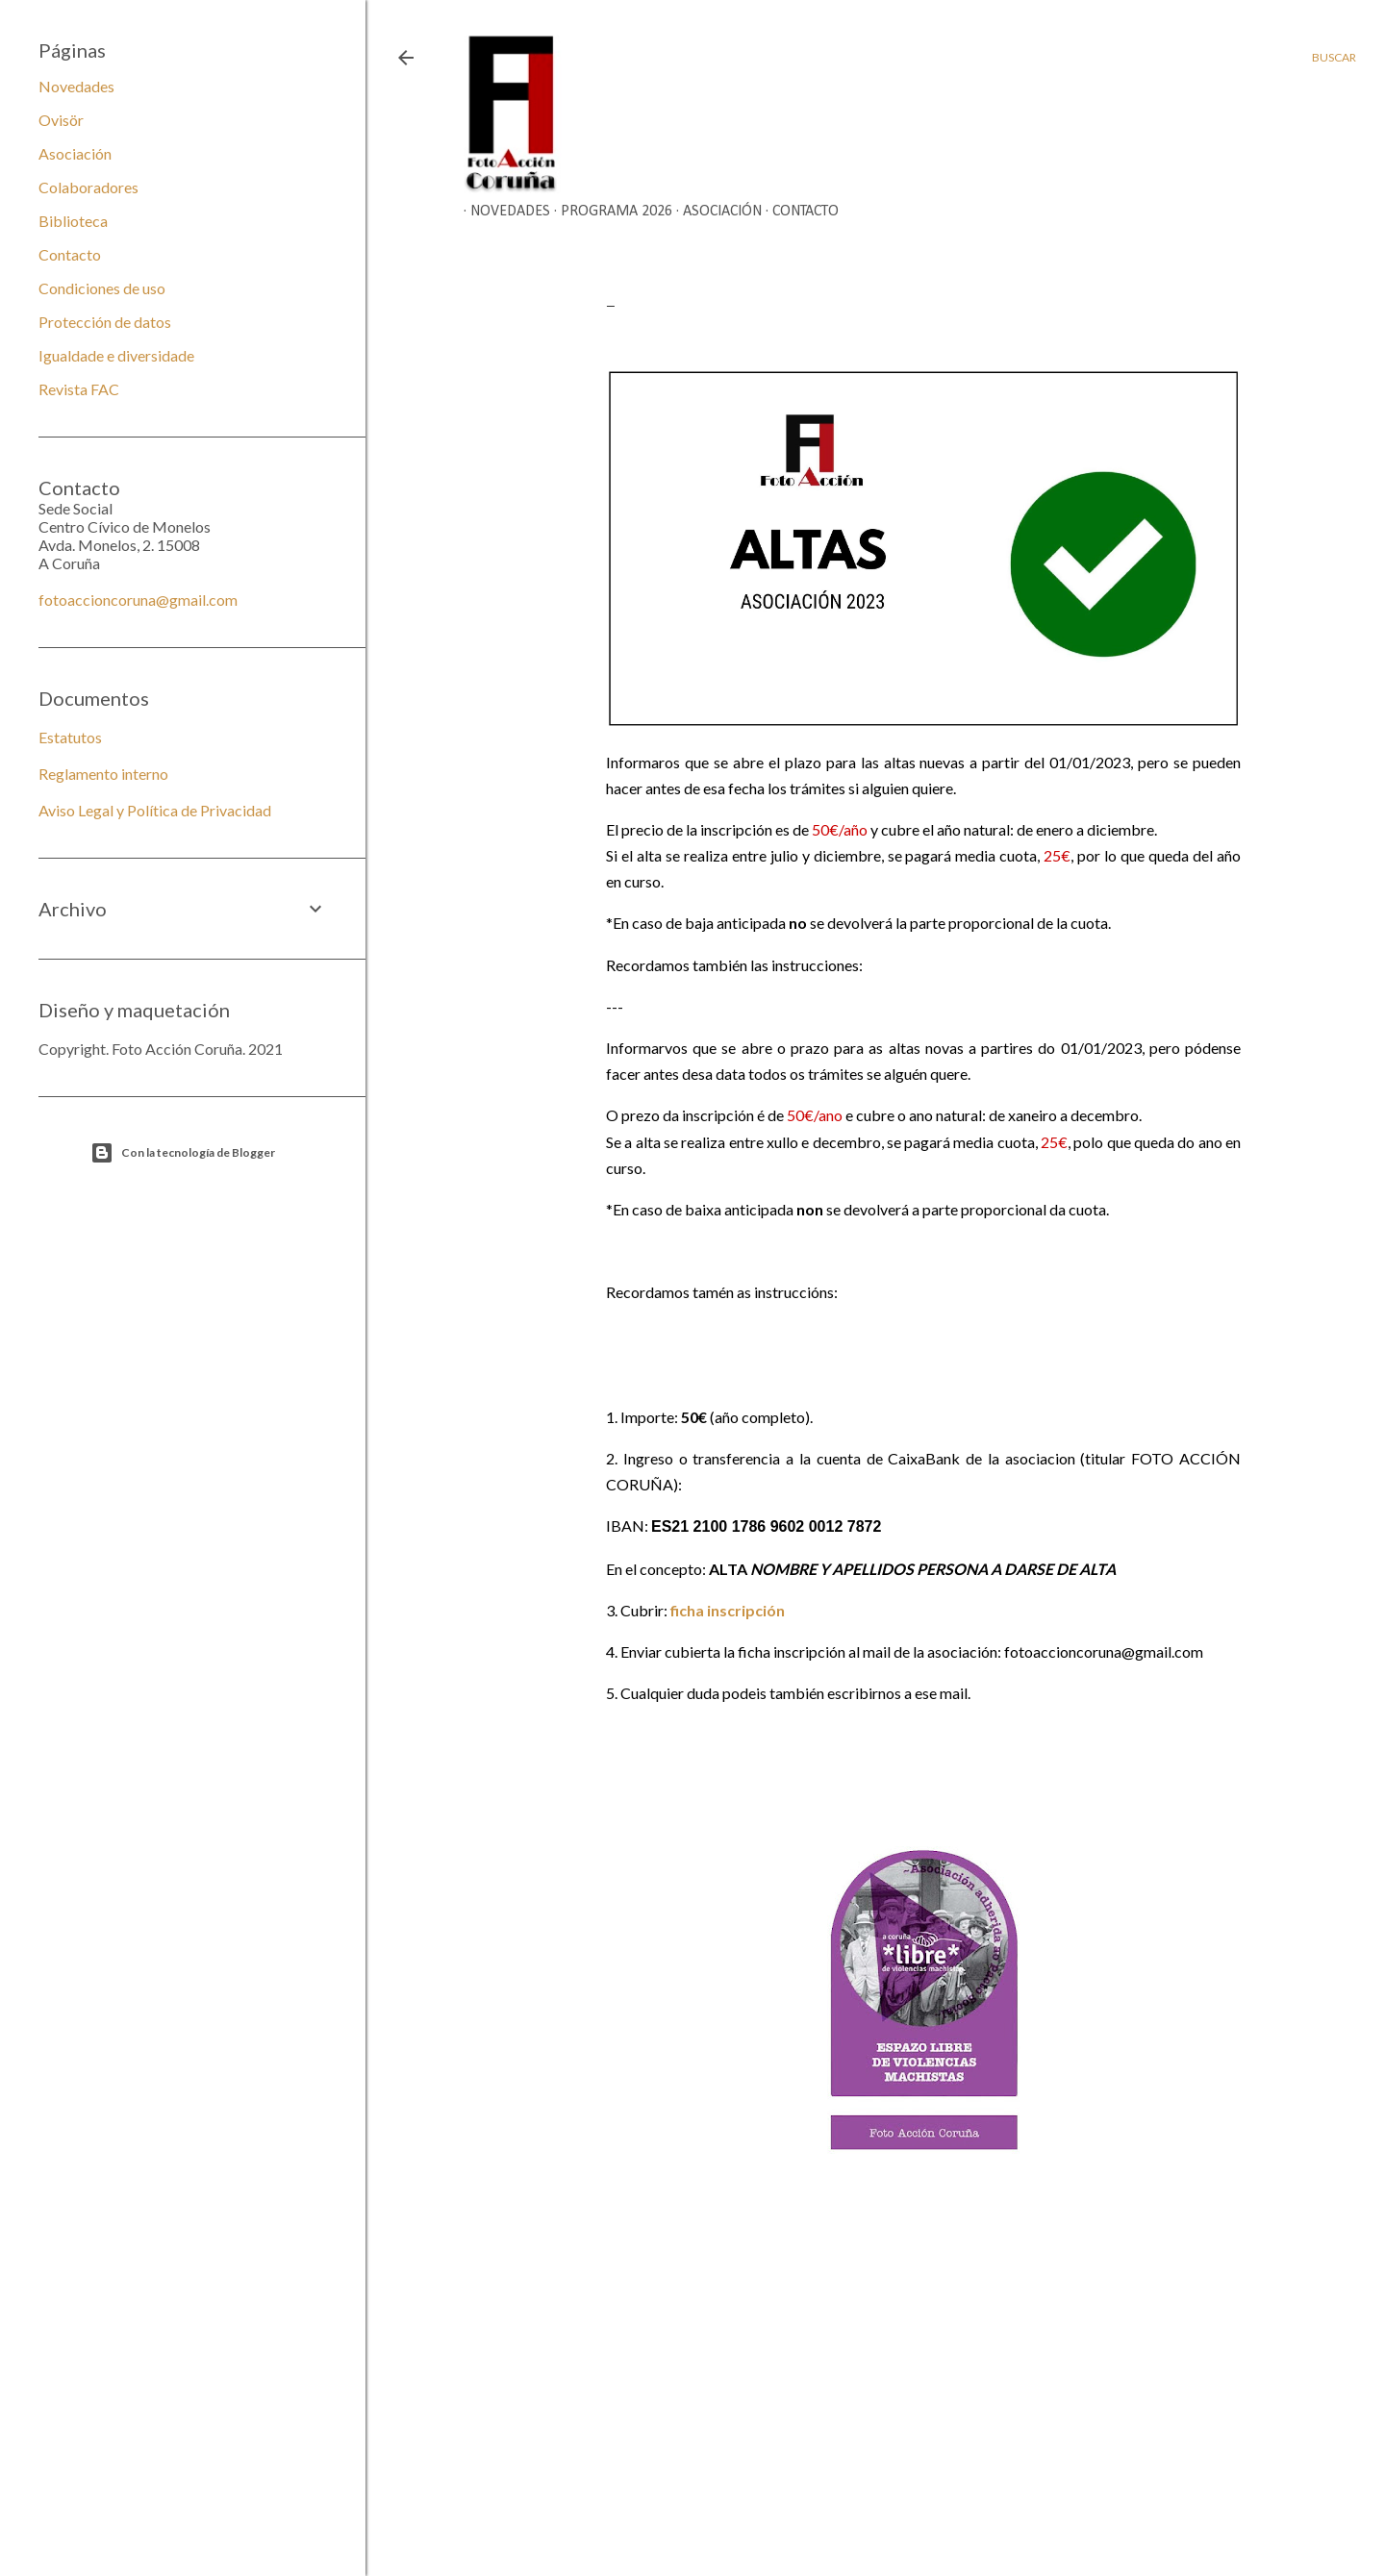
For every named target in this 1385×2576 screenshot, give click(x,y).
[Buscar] (1334, 58)
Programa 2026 (610, 211)
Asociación (715, 211)
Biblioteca (73, 221)
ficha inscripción (727, 1610)
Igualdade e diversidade (116, 355)
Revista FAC (78, 389)
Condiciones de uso (101, 288)
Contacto (799, 211)
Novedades (503, 211)
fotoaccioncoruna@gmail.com (138, 599)
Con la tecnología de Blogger (182, 1152)
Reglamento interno (103, 773)
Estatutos (70, 737)
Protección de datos (104, 322)
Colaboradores (88, 187)
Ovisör (61, 120)
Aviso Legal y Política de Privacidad (154, 810)
